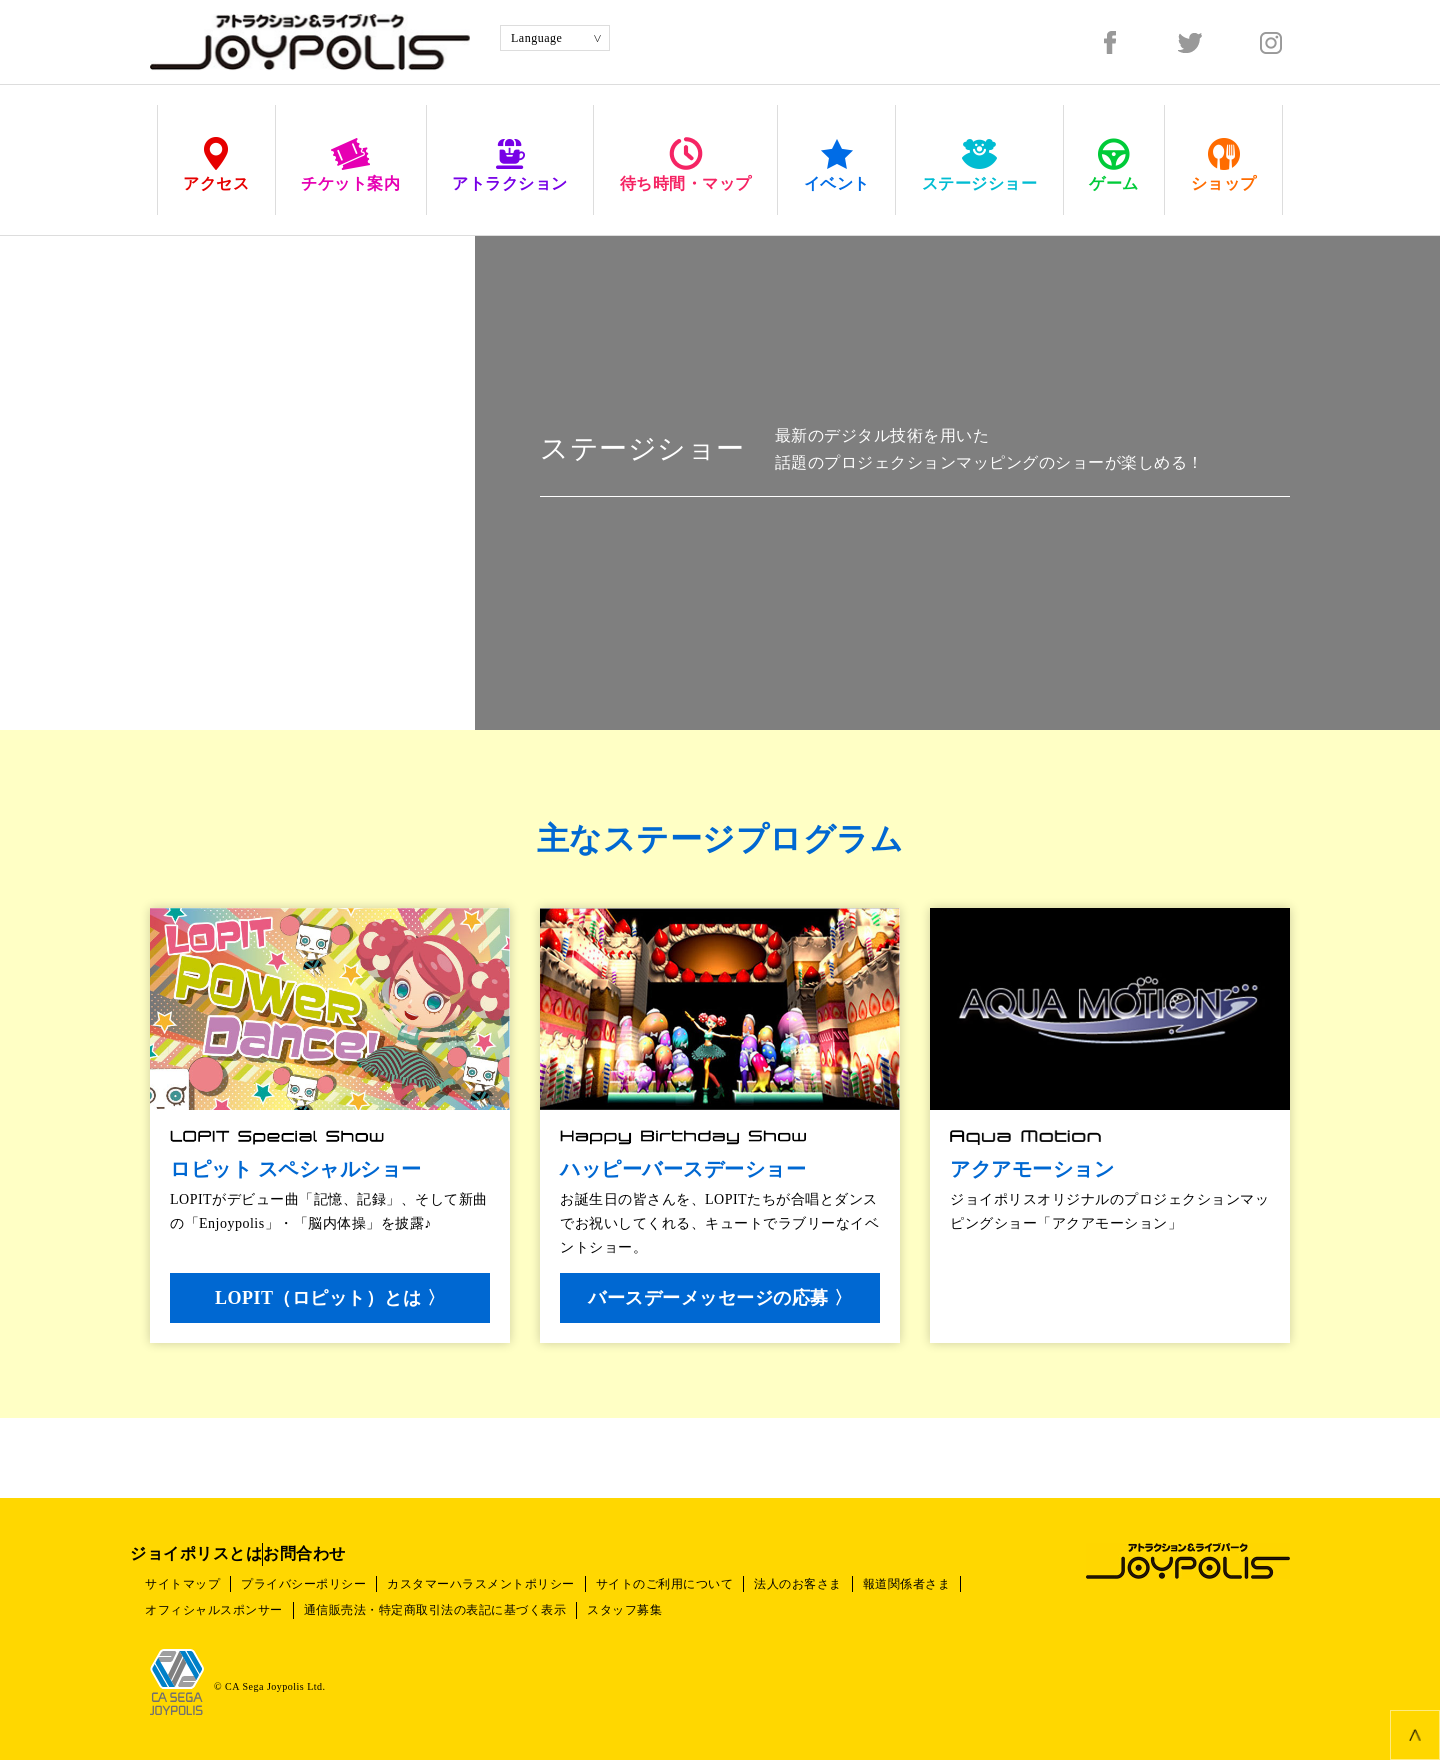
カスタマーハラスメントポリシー (506, 1584)
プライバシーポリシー (318, 1584)
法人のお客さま (843, 1584)
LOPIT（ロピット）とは (335, 1298)
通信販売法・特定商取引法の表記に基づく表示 (450, 1610)
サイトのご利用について (700, 1584)
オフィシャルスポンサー (219, 1610)
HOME (168, 206)
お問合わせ (364, 1553)
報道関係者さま (962, 1584)
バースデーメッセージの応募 (725, 1298)
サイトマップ (187, 1584)
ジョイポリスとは (216, 1553)
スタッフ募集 (649, 1610)
